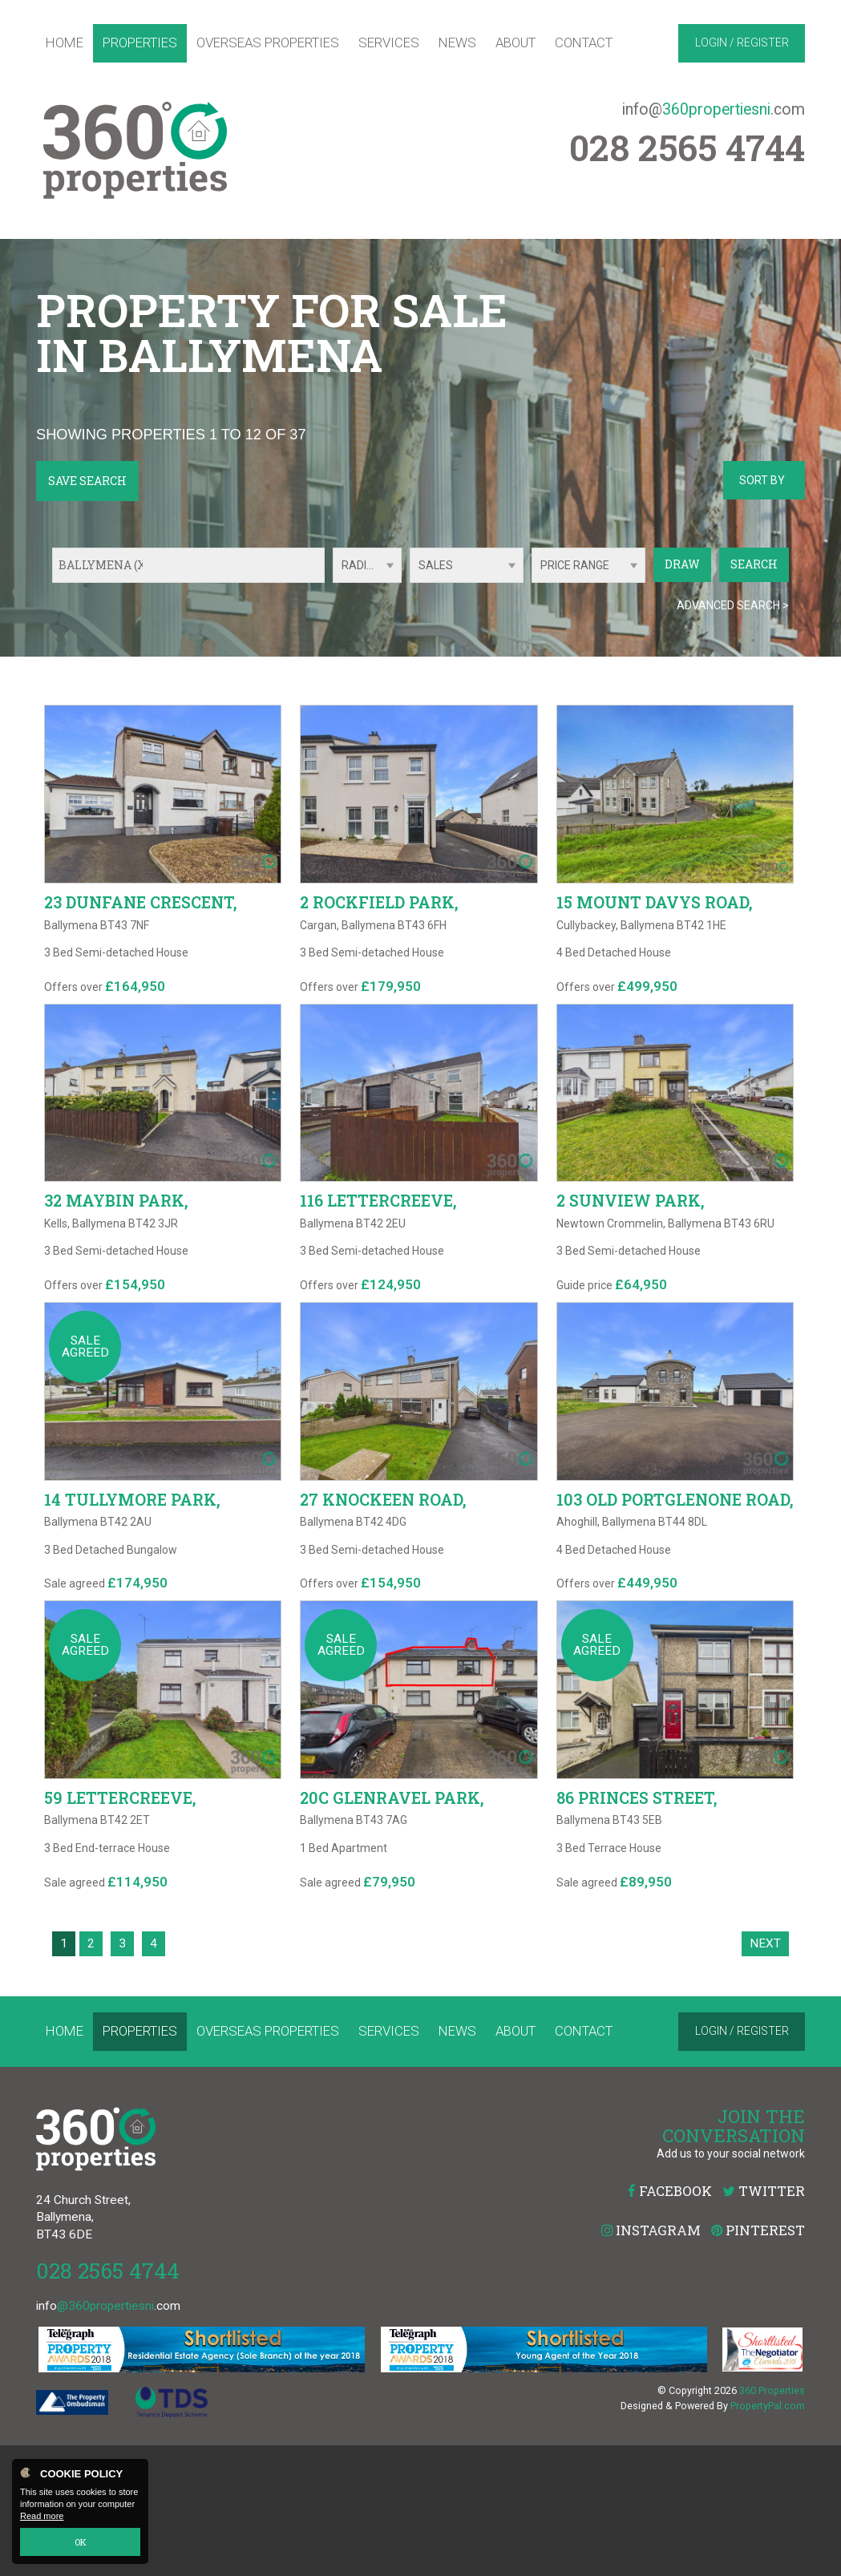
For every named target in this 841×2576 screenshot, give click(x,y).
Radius (361, 565)
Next (765, 2073)
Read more (41, 2516)
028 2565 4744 (108, 2401)
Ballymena (104, 564)
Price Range (574, 565)
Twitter (763, 2321)
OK (81, 2542)
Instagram (651, 2361)
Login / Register (742, 42)
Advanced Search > (733, 605)
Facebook (670, 2321)
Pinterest (758, 2361)
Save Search (87, 480)
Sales (435, 565)
